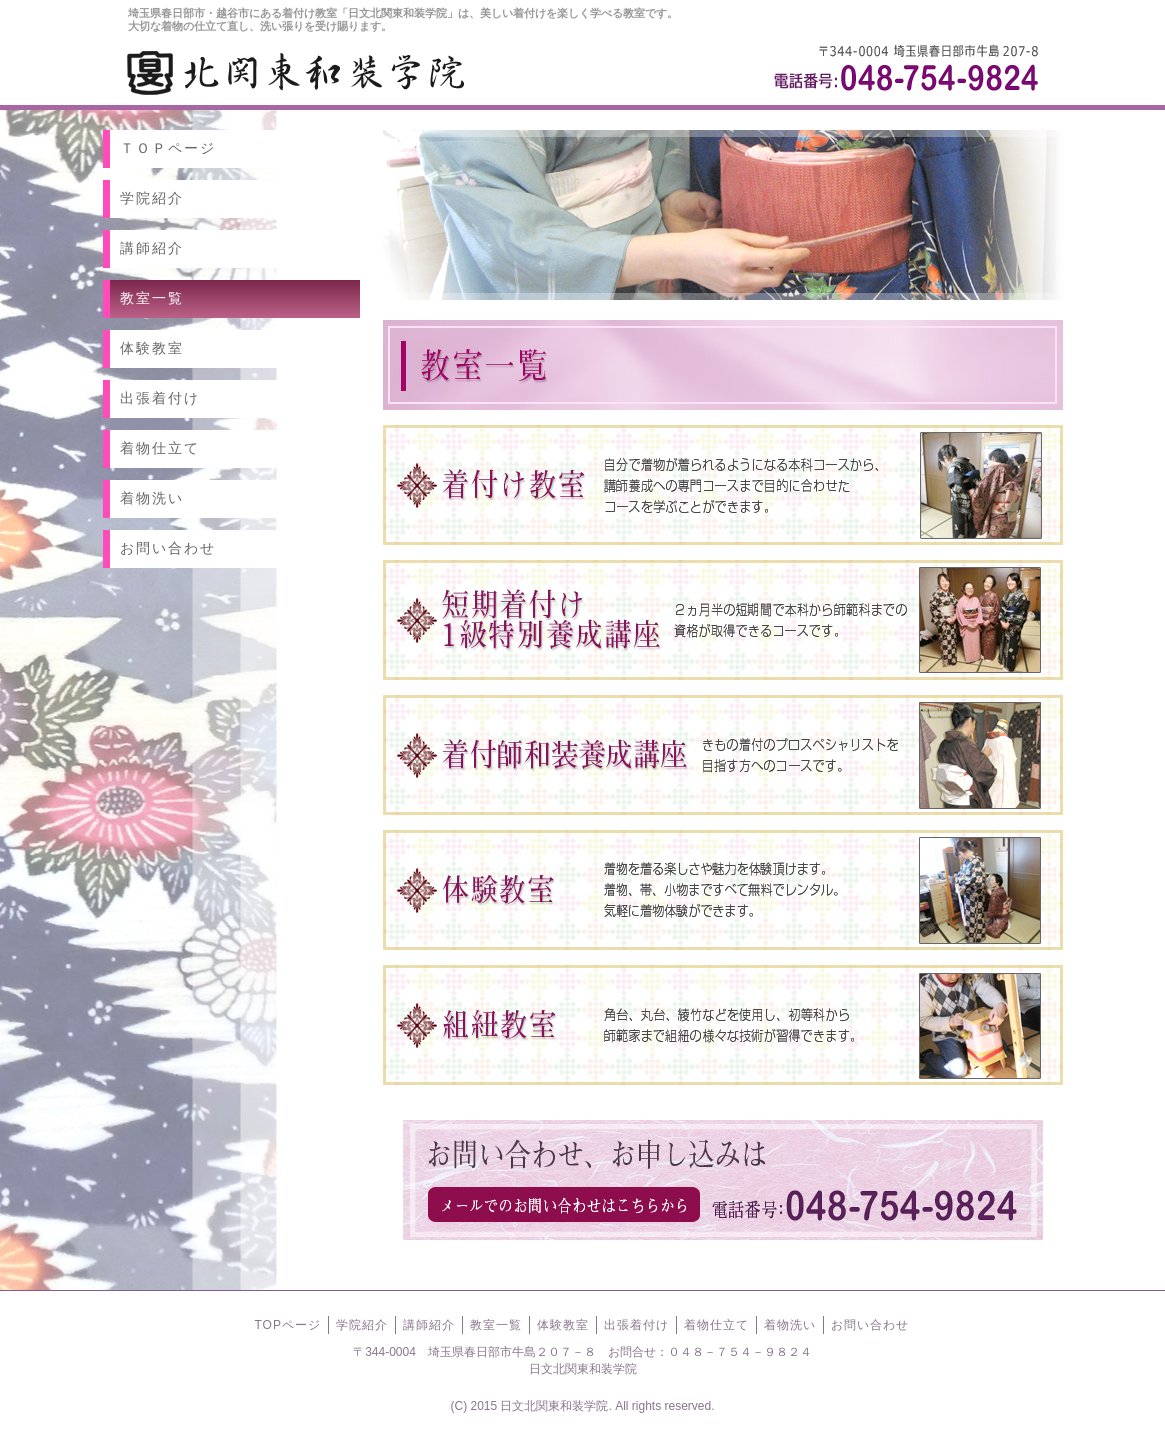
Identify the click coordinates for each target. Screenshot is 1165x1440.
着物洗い (152, 498)
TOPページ (288, 1325)
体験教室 (152, 348)
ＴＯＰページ (168, 148)
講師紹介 (152, 248)
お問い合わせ (168, 548)
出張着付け (160, 398)
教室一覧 (152, 298)
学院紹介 (152, 198)
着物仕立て (160, 448)
